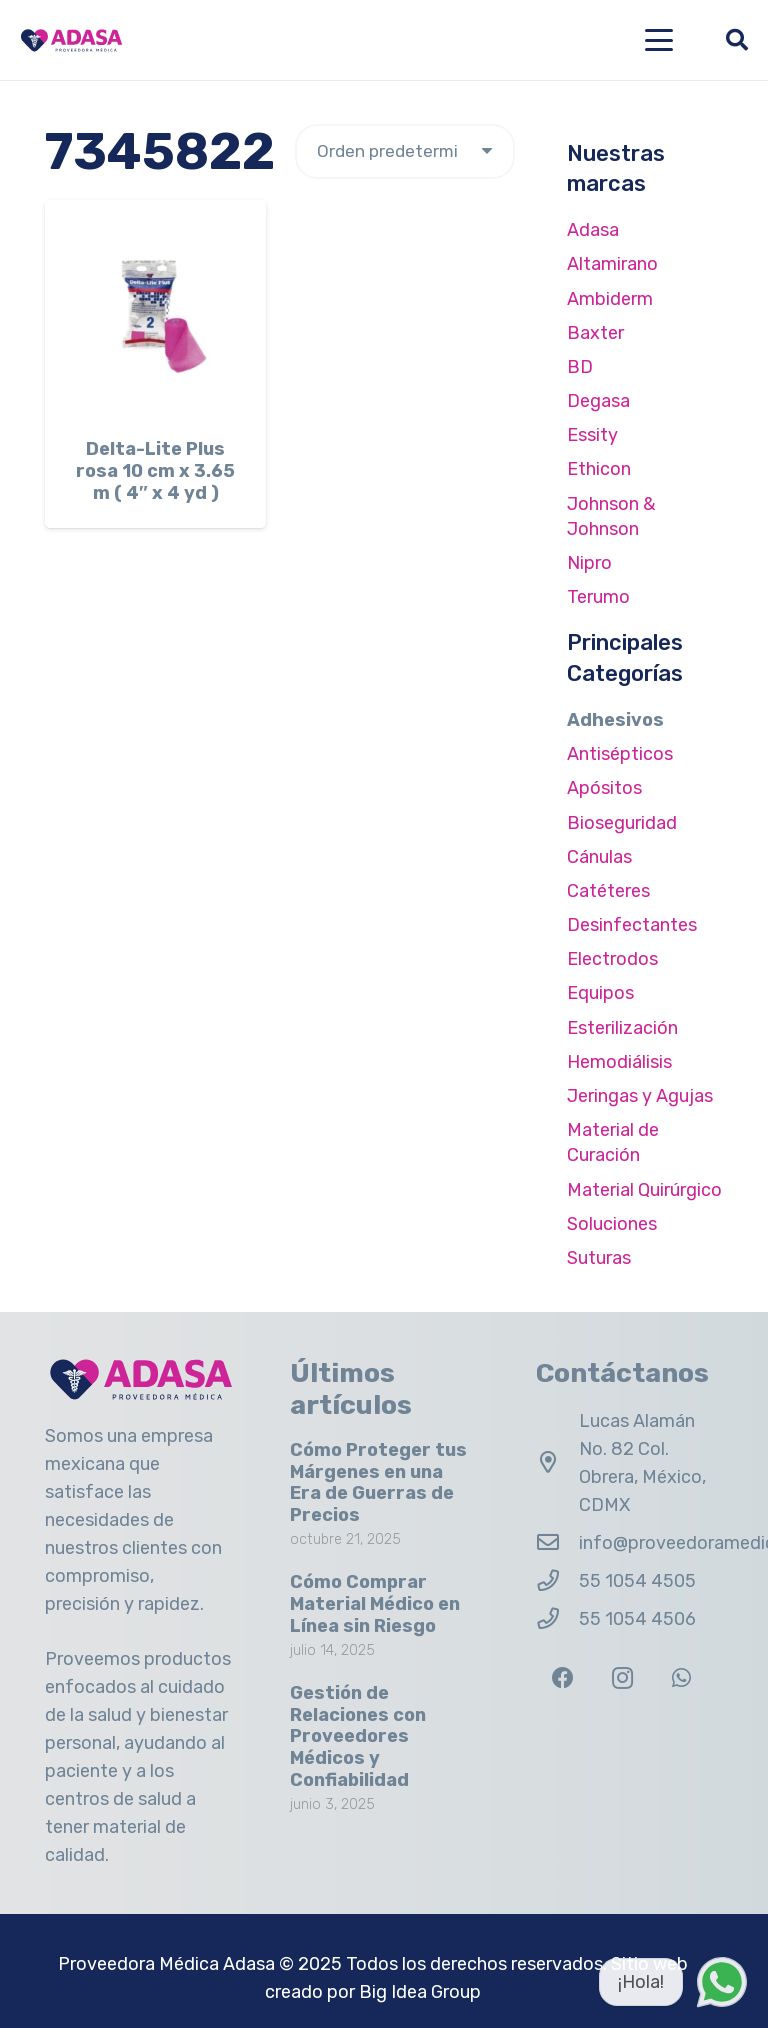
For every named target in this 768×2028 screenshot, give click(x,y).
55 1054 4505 (637, 1581)
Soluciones (612, 1224)
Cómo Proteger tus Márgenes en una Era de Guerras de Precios (378, 1482)
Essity (592, 435)
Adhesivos (615, 720)
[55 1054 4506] (557, 1619)
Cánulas (599, 857)
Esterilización (622, 1028)
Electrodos (612, 959)
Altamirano (612, 264)
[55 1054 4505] (557, 1581)
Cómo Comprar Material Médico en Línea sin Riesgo (375, 1603)
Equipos (600, 993)
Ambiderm (610, 299)
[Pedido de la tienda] (405, 151)
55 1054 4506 (637, 1619)
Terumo (598, 597)
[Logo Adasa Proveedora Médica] (71, 40)
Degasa (598, 401)
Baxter (595, 333)
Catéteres (608, 891)
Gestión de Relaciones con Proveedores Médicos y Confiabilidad (358, 1736)
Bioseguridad (622, 823)
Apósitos (604, 788)
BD (580, 367)
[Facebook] (563, 1678)
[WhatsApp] (681, 1678)
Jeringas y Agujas (640, 1096)
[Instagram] (622, 1678)
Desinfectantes (632, 925)
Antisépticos (620, 754)
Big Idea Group (420, 1992)
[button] (659, 40)
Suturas (599, 1258)
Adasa (593, 230)
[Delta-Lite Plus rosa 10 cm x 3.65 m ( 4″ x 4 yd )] (155, 310)
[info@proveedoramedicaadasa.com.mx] (557, 1543)
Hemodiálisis (619, 1062)
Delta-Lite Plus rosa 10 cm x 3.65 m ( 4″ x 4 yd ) (155, 470)
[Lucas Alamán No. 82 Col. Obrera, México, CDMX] (557, 1463)
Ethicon (599, 469)
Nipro (589, 563)
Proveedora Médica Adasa (166, 1964)
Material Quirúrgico (644, 1190)
